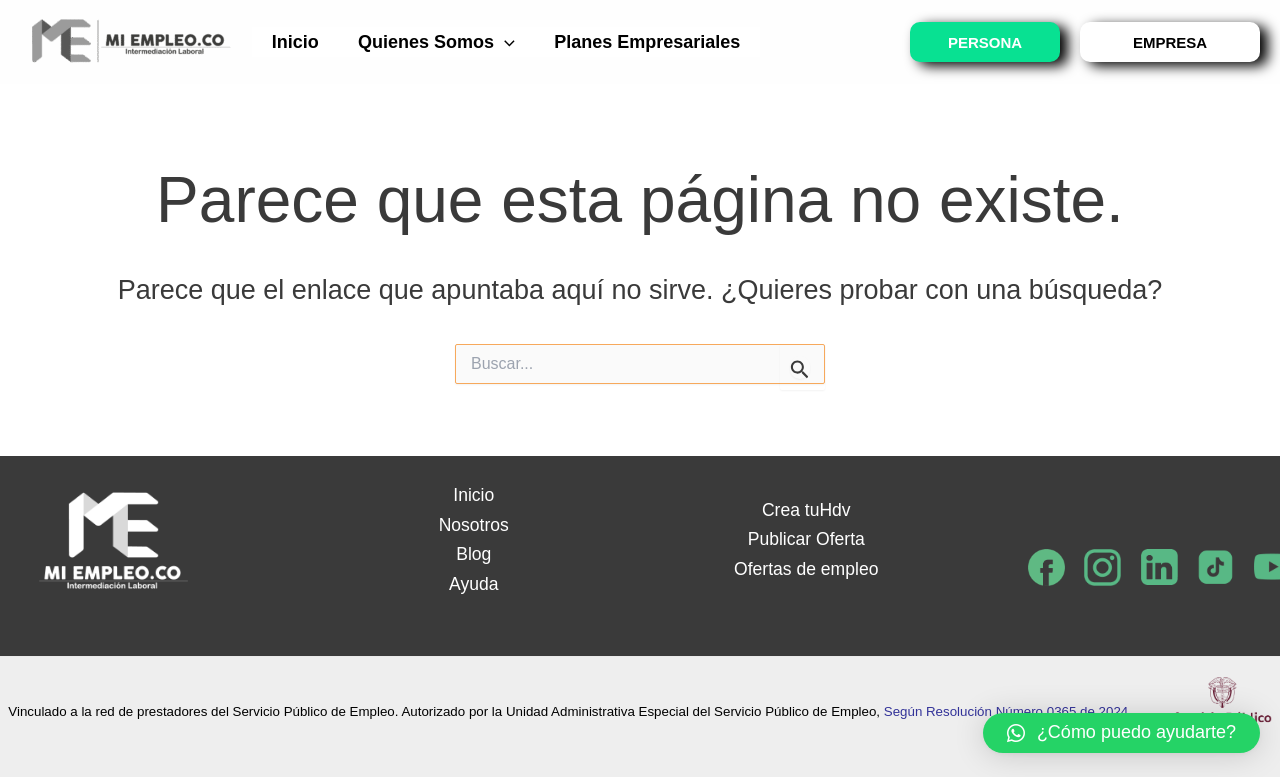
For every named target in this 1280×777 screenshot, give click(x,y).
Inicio (293, 42)
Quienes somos (431, 42)
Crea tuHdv (806, 510)
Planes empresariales (639, 42)
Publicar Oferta (806, 539)
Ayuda (473, 584)
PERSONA (985, 42)
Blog (474, 554)
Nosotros (474, 525)
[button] (1121, 733)
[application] (499, 42)
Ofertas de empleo (806, 569)
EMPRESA (1170, 42)
